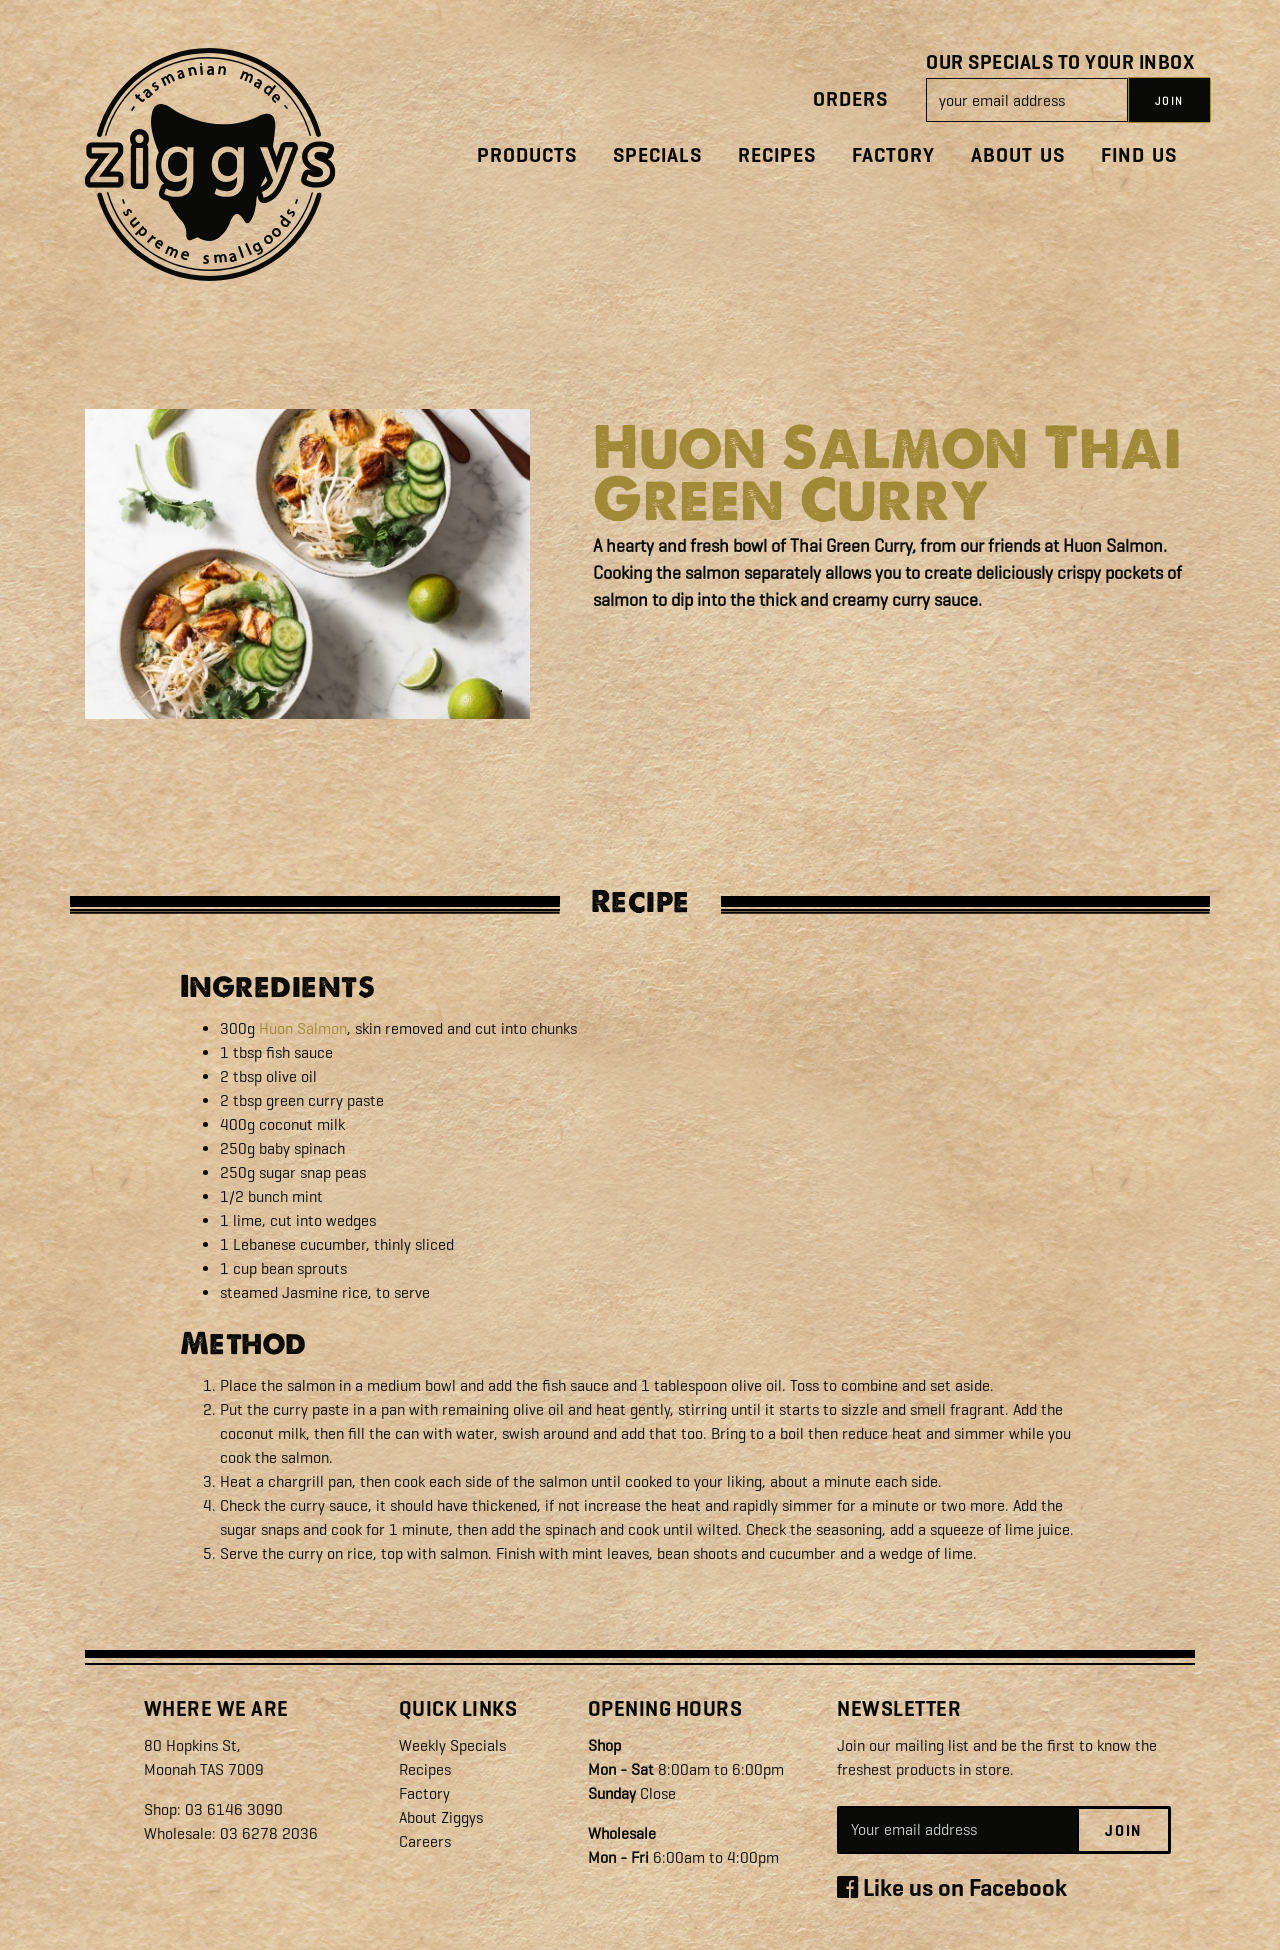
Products (527, 155)
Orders (850, 99)
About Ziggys (441, 1817)
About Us (1018, 155)
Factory (893, 155)
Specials (657, 155)
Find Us (1139, 155)
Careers (425, 1841)
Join (1123, 1831)
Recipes (777, 155)
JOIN (1169, 101)
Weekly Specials (452, 1745)
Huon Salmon (303, 1028)
